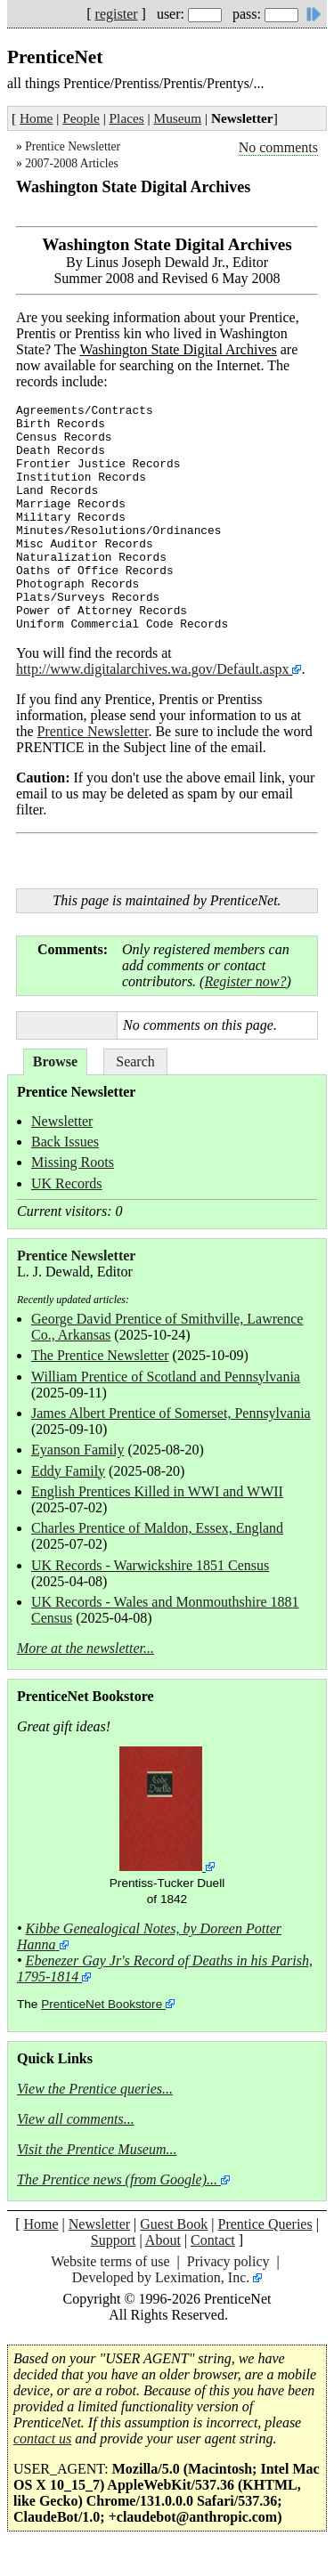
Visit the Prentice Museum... (97, 2149)
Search (135, 1061)
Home (36, 118)
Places (127, 118)
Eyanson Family (77, 1449)
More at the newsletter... (85, 1648)
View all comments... (75, 2118)
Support (113, 2240)
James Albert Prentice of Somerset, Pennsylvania (171, 1413)
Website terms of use (110, 2261)
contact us (42, 2438)
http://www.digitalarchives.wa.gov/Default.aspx (154, 668)
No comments (278, 147)
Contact (213, 2240)
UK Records (66, 1183)
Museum (178, 118)
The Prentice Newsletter (100, 1355)
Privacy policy (228, 2261)
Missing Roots (72, 1162)
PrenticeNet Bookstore (101, 2004)
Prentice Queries (264, 2224)
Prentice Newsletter (72, 146)
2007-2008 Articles (71, 163)
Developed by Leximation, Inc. (161, 2277)
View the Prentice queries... (95, 2088)
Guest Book (174, 2224)
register (116, 13)
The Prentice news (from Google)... (117, 2179)
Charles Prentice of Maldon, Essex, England (157, 1527)
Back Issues (65, 1141)
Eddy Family (68, 1470)
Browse (55, 1061)
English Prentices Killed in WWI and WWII (157, 1491)
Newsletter (62, 1121)
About (163, 2240)
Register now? (245, 981)
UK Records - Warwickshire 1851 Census (150, 1565)
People (81, 118)
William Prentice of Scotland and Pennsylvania (165, 1376)
